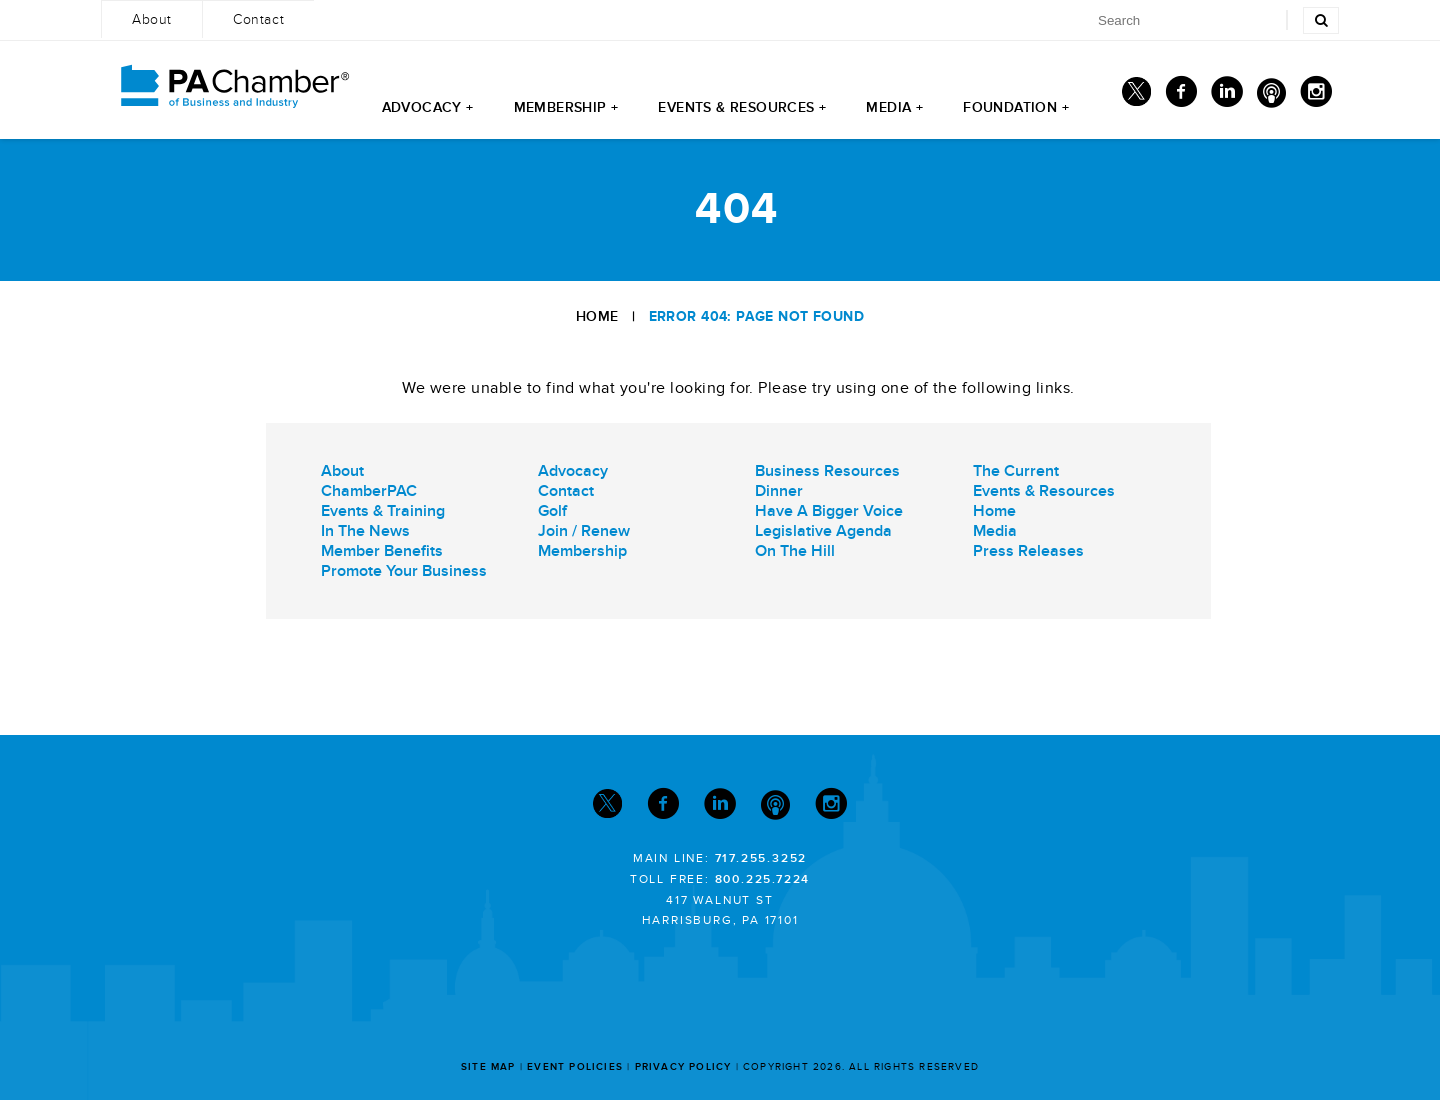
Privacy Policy (683, 1067)
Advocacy (573, 471)
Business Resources (827, 471)
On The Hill (795, 551)
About (342, 471)
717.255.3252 (761, 858)
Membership (582, 551)
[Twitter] (1136, 96)
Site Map (488, 1067)
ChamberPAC (369, 491)
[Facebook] (1181, 96)
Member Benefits (382, 551)
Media (995, 531)
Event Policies (575, 1067)
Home (597, 316)
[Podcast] (1271, 96)
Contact (566, 491)
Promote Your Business (404, 571)
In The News (365, 531)
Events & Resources (1044, 491)
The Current (1016, 471)
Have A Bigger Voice (829, 511)
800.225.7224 (763, 879)
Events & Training (383, 511)
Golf (552, 511)
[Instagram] (1316, 96)
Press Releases (1028, 551)
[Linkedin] (1227, 96)
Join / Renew (584, 531)
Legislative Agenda (823, 531)
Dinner (779, 491)
